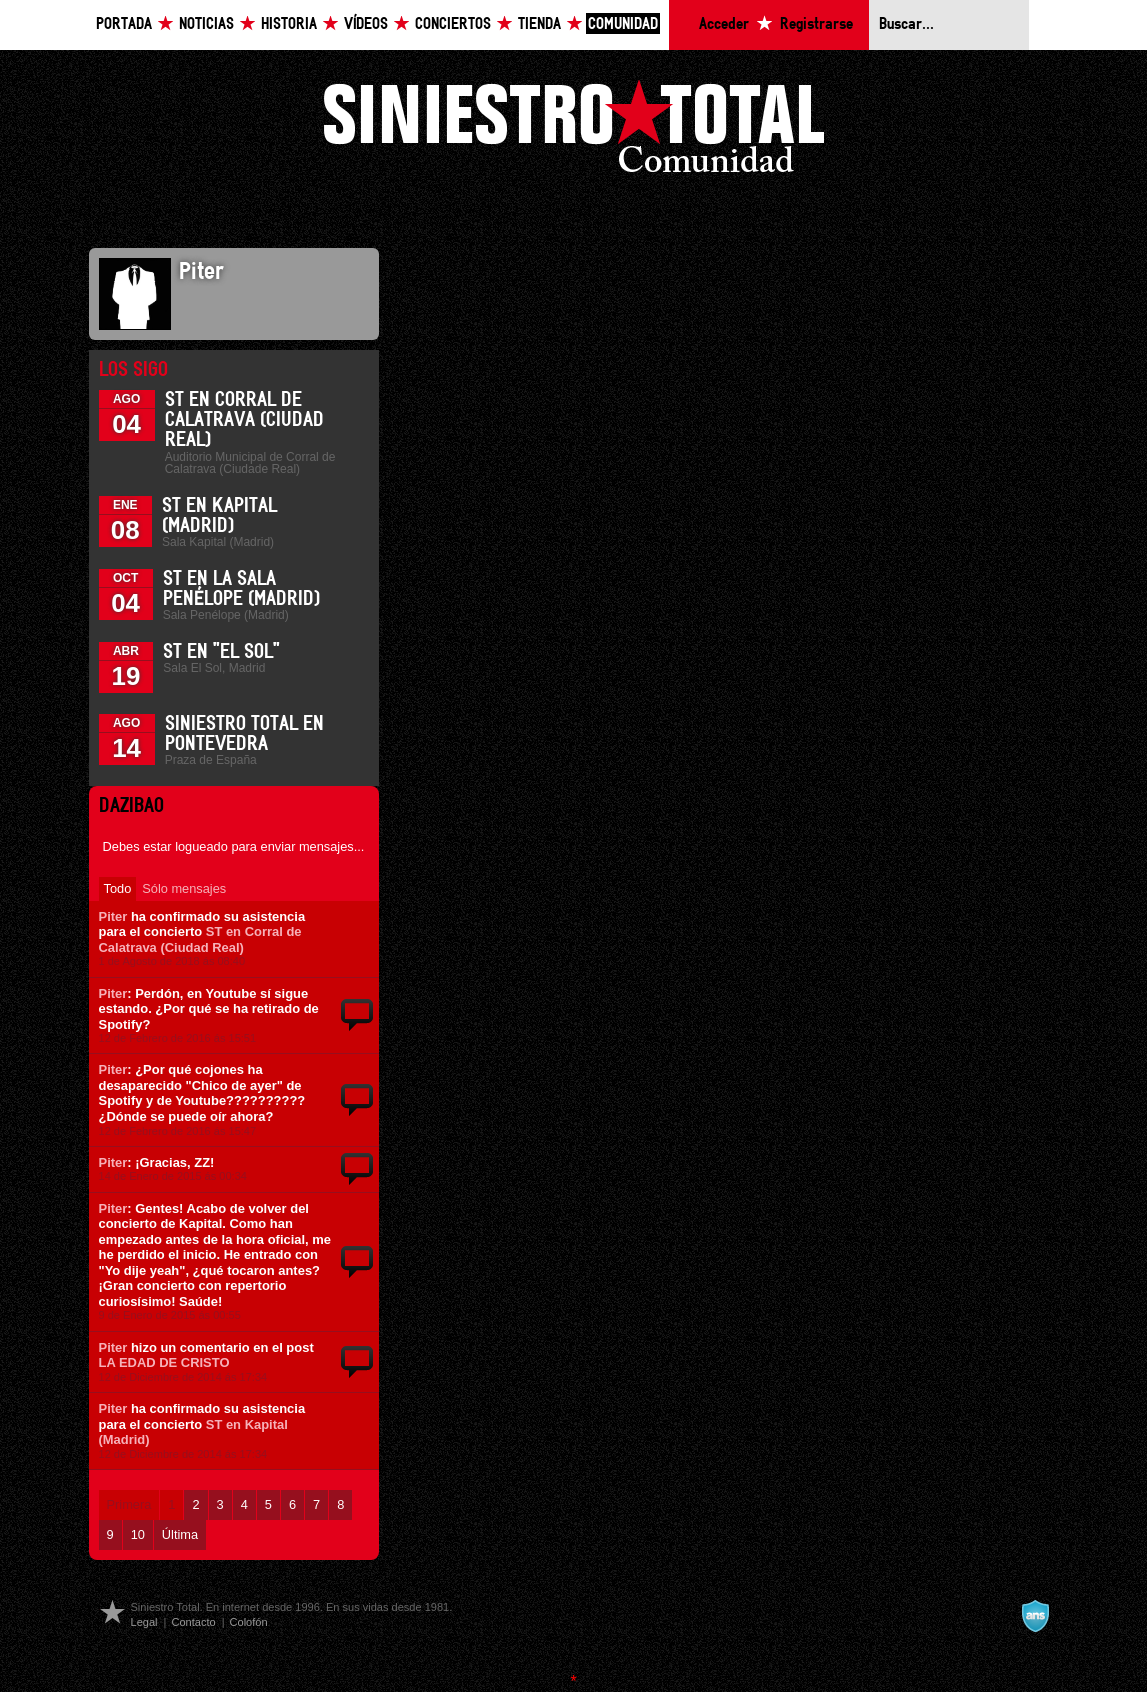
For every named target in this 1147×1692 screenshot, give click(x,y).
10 (138, 1534)
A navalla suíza (1035, 1616)
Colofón (249, 1622)
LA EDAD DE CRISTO (164, 1362)
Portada (124, 24)
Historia (289, 24)
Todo (118, 888)
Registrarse (816, 24)
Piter (113, 916)
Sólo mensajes (184, 888)
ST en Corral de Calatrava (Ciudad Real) (244, 420)
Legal (144, 1622)
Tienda (539, 24)
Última (180, 1534)
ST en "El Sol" (221, 652)
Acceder (724, 24)
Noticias (206, 24)
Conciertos (453, 24)
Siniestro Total (574, 131)
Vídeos (366, 24)
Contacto (193, 1622)
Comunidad (623, 24)
